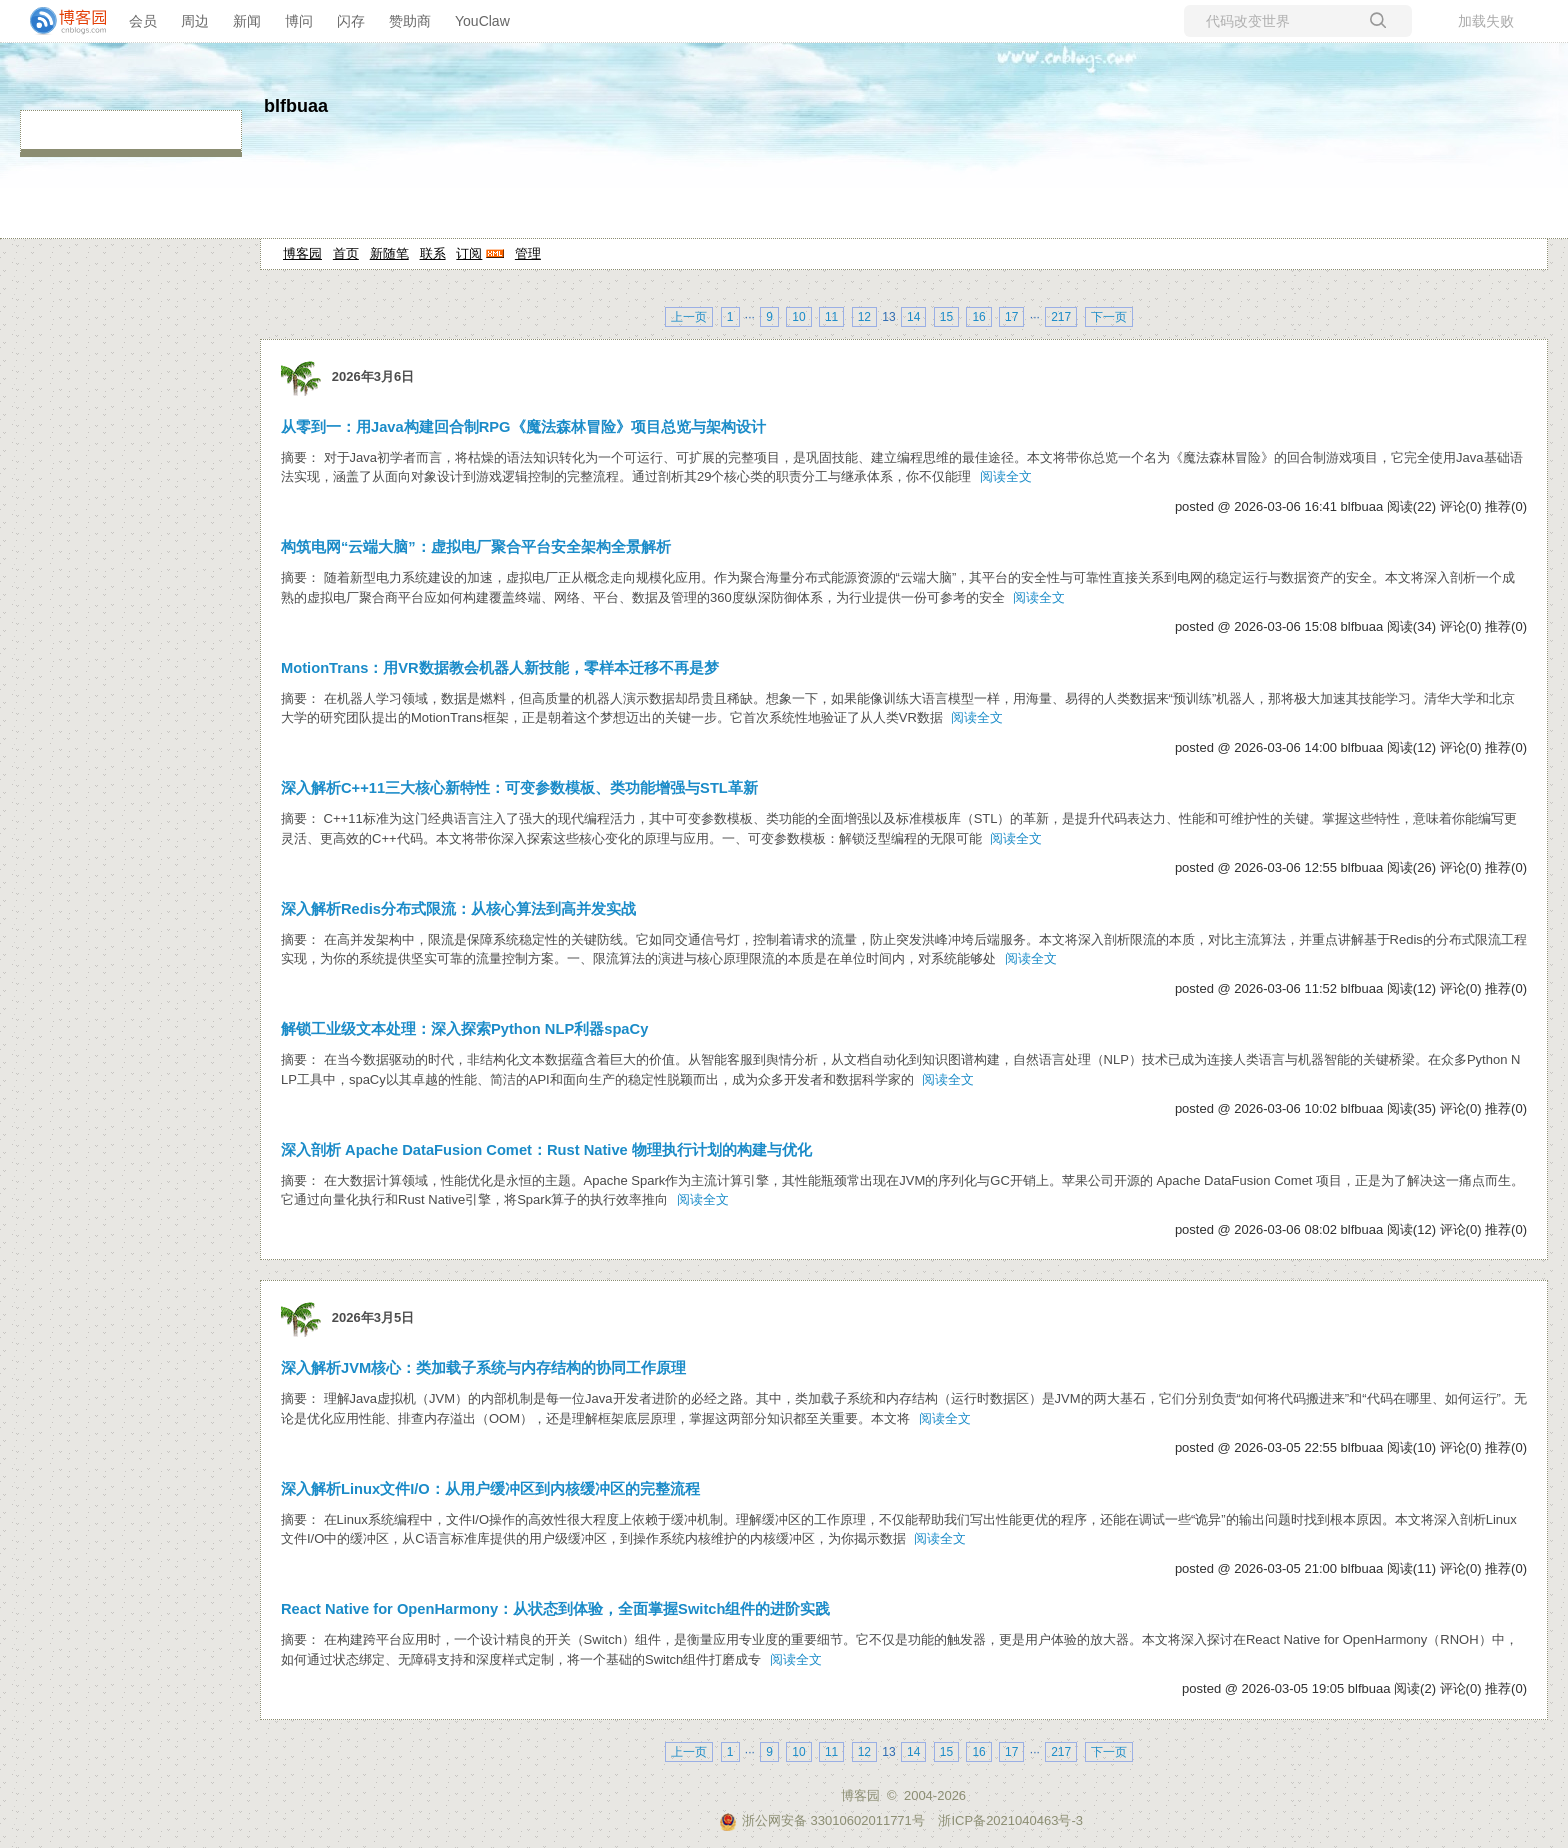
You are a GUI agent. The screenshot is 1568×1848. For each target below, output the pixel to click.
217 (1061, 317)
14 (913, 317)
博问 (299, 21)
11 (831, 317)
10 (798, 317)
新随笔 (389, 253)
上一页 (689, 317)
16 (978, 317)
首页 (346, 253)
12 (864, 317)
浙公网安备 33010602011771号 (822, 1820)
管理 (528, 253)
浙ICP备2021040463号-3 (1010, 1820)
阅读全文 (1006, 476)
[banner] (60, 21)
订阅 (469, 253)
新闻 (247, 21)
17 (1011, 317)
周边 (195, 21)
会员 (143, 21)
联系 (433, 253)
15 (946, 317)
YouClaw (482, 21)
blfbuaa (296, 106)
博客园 (302, 253)
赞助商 (410, 21)
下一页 (1109, 317)
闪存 (351, 21)
